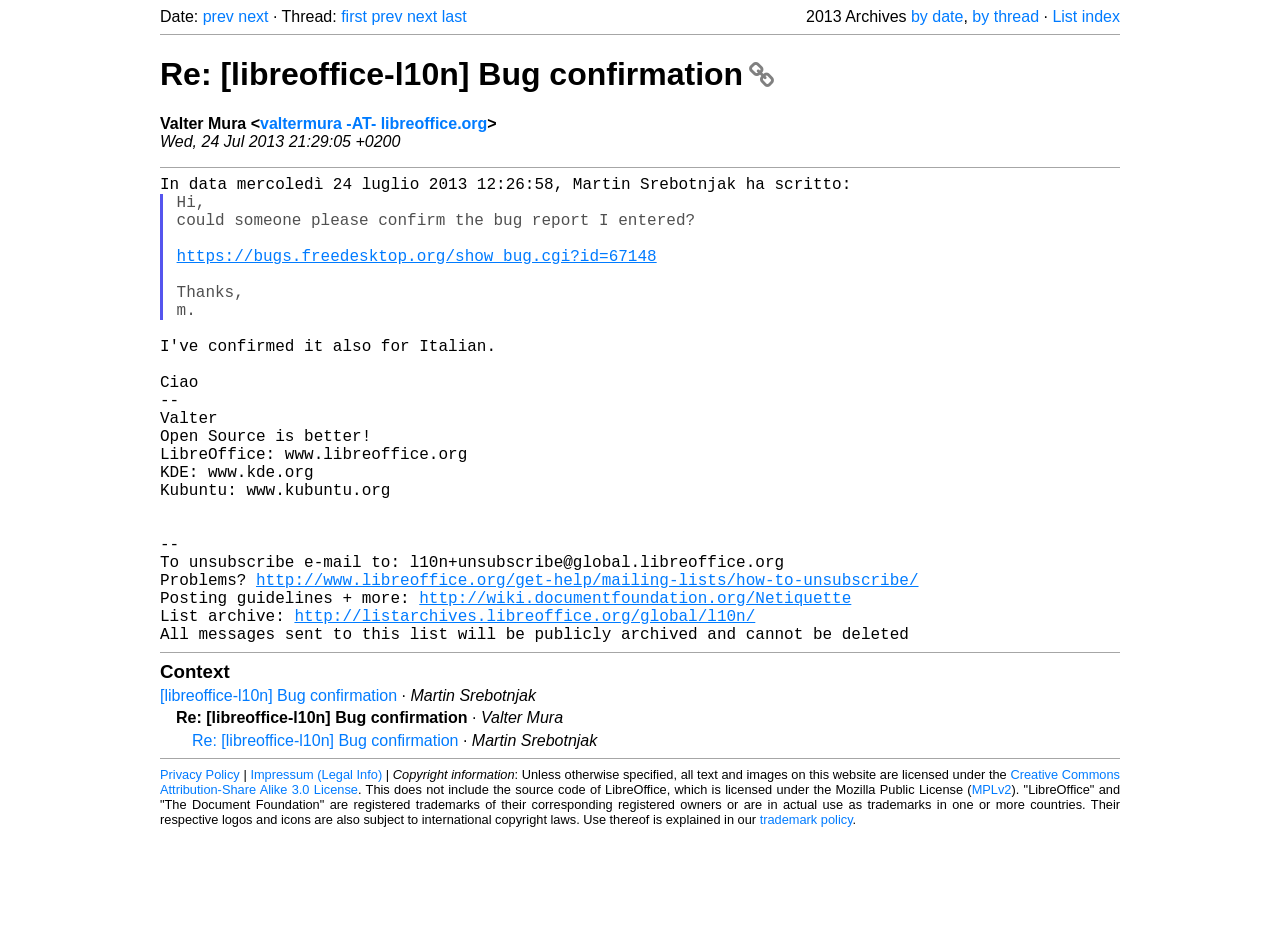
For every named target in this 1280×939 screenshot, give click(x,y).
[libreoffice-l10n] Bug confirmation (278, 799)
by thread (1005, 16)
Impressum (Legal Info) (316, 878)
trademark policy (806, 923)
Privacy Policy (200, 878)
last (454, 16)
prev (218, 16)
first (354, 16)
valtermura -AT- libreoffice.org (373, 123)
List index (1086, 16)
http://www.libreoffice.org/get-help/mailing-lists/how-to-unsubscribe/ (587, 671)
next (253, 16)
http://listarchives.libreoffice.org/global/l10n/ (524, 715)
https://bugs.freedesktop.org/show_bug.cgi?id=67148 (417, 275)
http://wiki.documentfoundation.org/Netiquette (635, 693)
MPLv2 (992, 893)
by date (937, 16)
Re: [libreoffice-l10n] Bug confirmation (467, 74)
